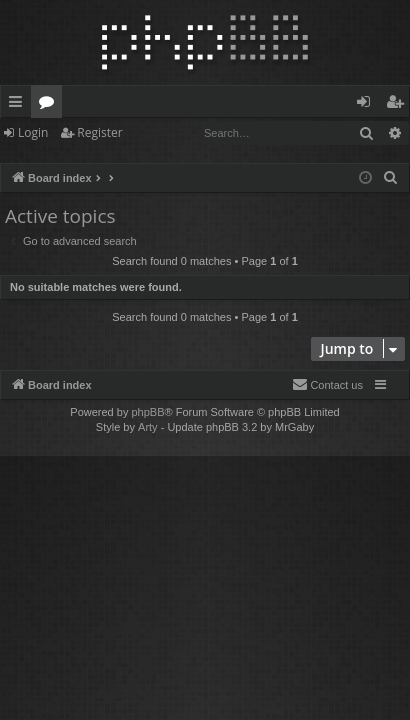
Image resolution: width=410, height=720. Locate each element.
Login (33, 132)
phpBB (147, 412)
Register (99, 132)
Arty (148, 427)
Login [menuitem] (367, 105)
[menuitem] (391, 178)
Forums (50, 105)
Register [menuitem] (399, 105)
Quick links (19, 105)
